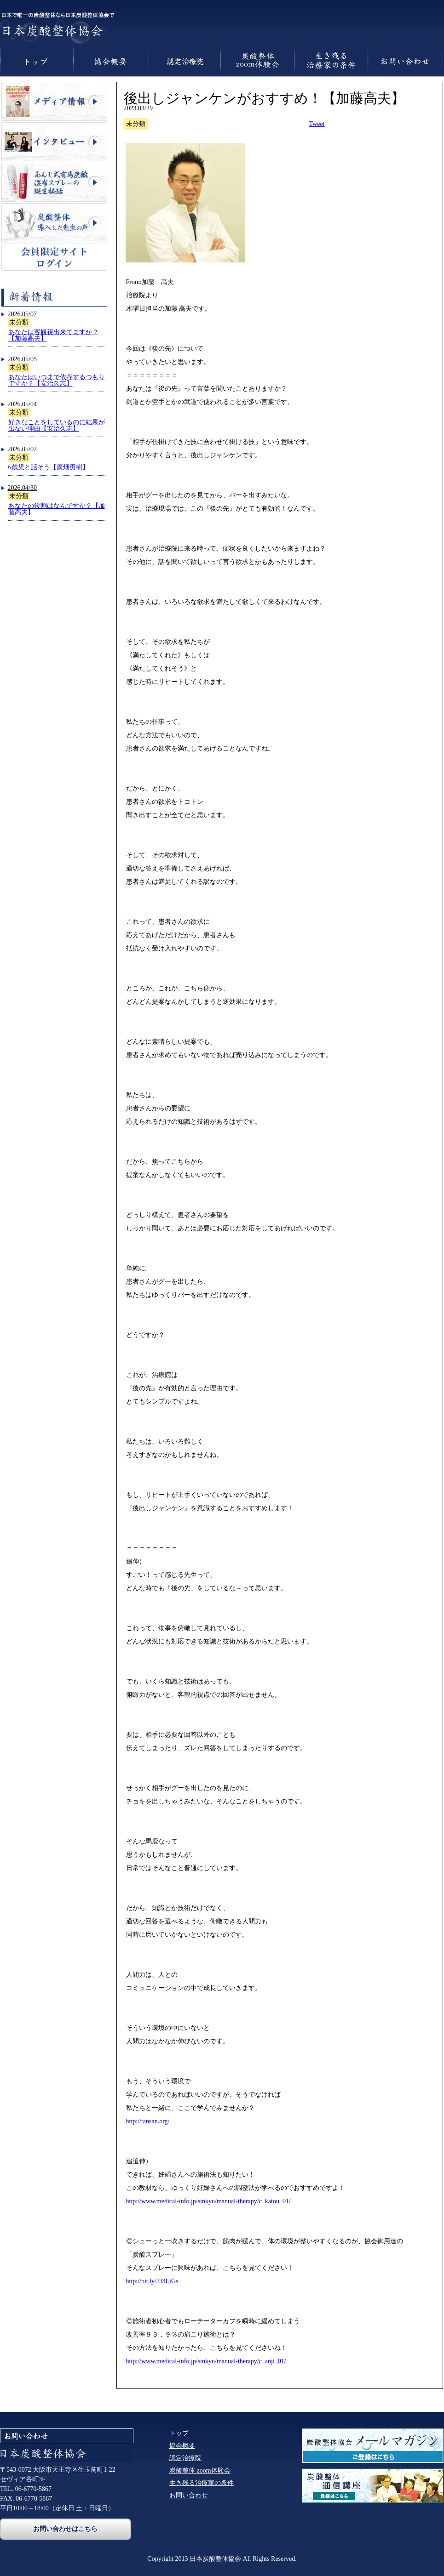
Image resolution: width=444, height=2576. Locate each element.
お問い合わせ (188, 2495)
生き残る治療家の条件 (201, 2482)
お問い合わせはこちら (65, 2528)
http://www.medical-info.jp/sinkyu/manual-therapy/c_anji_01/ (206, 2361)
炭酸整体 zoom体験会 (200, 2470)
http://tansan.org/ (148, 2121)
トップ (179, 2433)
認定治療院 (185, 2458)
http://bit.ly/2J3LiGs (152, 2281)
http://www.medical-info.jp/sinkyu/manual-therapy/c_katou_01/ (208, 2201)
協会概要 (182, 2445)
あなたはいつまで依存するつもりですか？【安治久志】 (56, 380)
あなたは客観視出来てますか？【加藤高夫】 (53, 335)
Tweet (317, 123)
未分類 (19, 322)
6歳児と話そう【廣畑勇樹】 (48, 467)
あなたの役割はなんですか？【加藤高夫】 (56, 509)
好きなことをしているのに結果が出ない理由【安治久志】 (56, 425)
